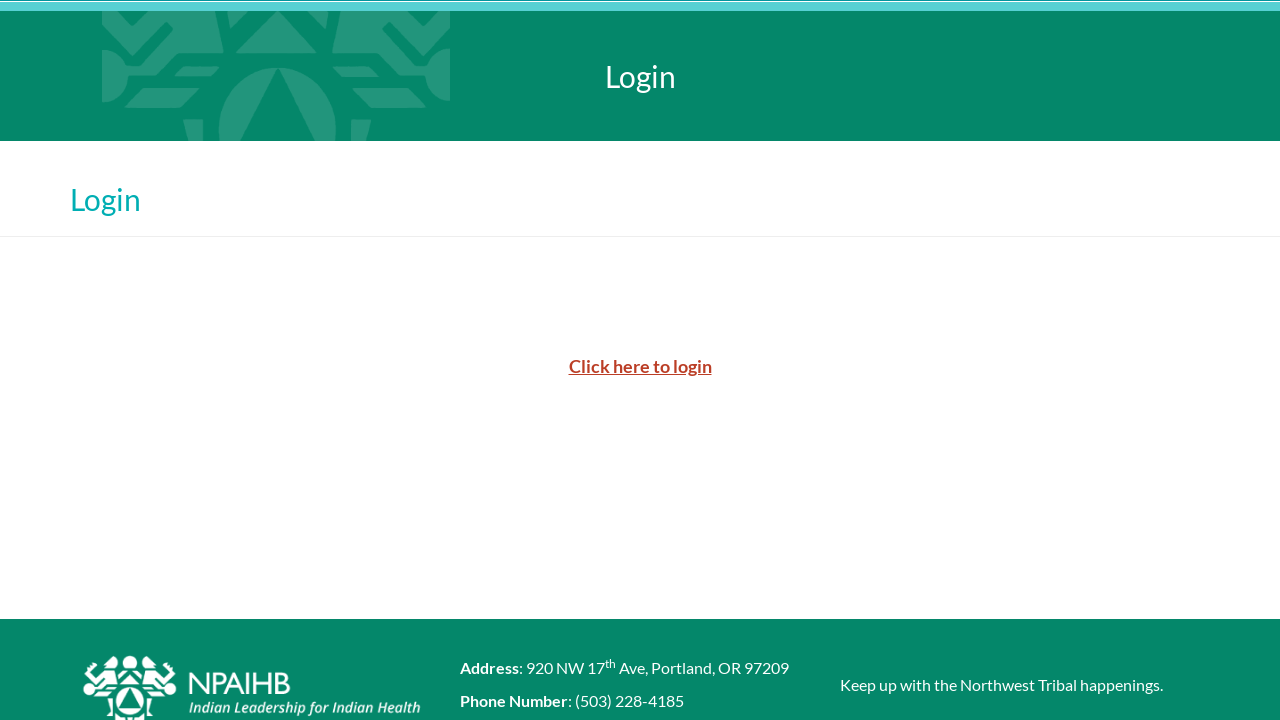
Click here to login (640, 366)
